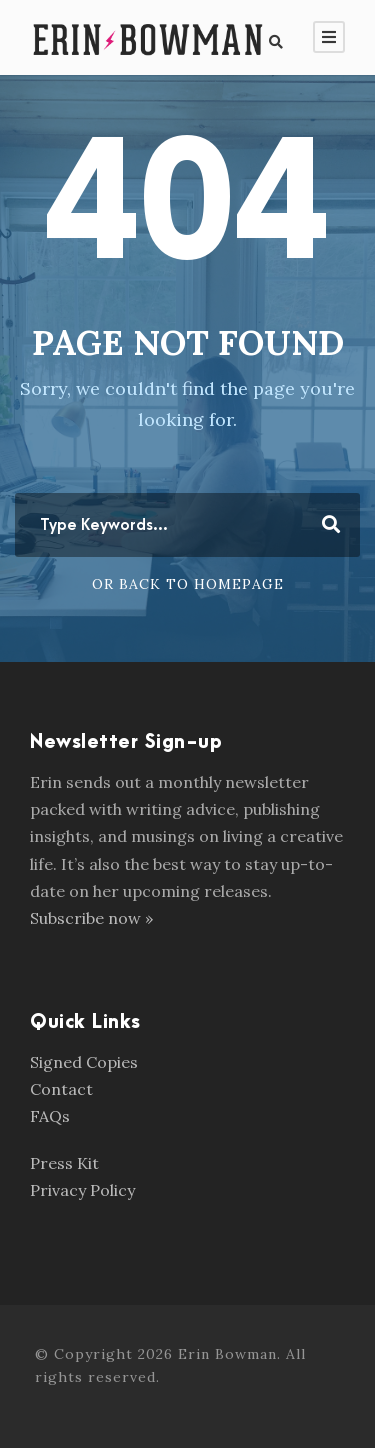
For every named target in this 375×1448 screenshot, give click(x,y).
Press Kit (64, 1163)
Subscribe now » (91, 918)
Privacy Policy (82, 1190)
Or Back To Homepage (188, 584)
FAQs (50, 1116)
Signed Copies (84, 1062)
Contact (61, 1089)
